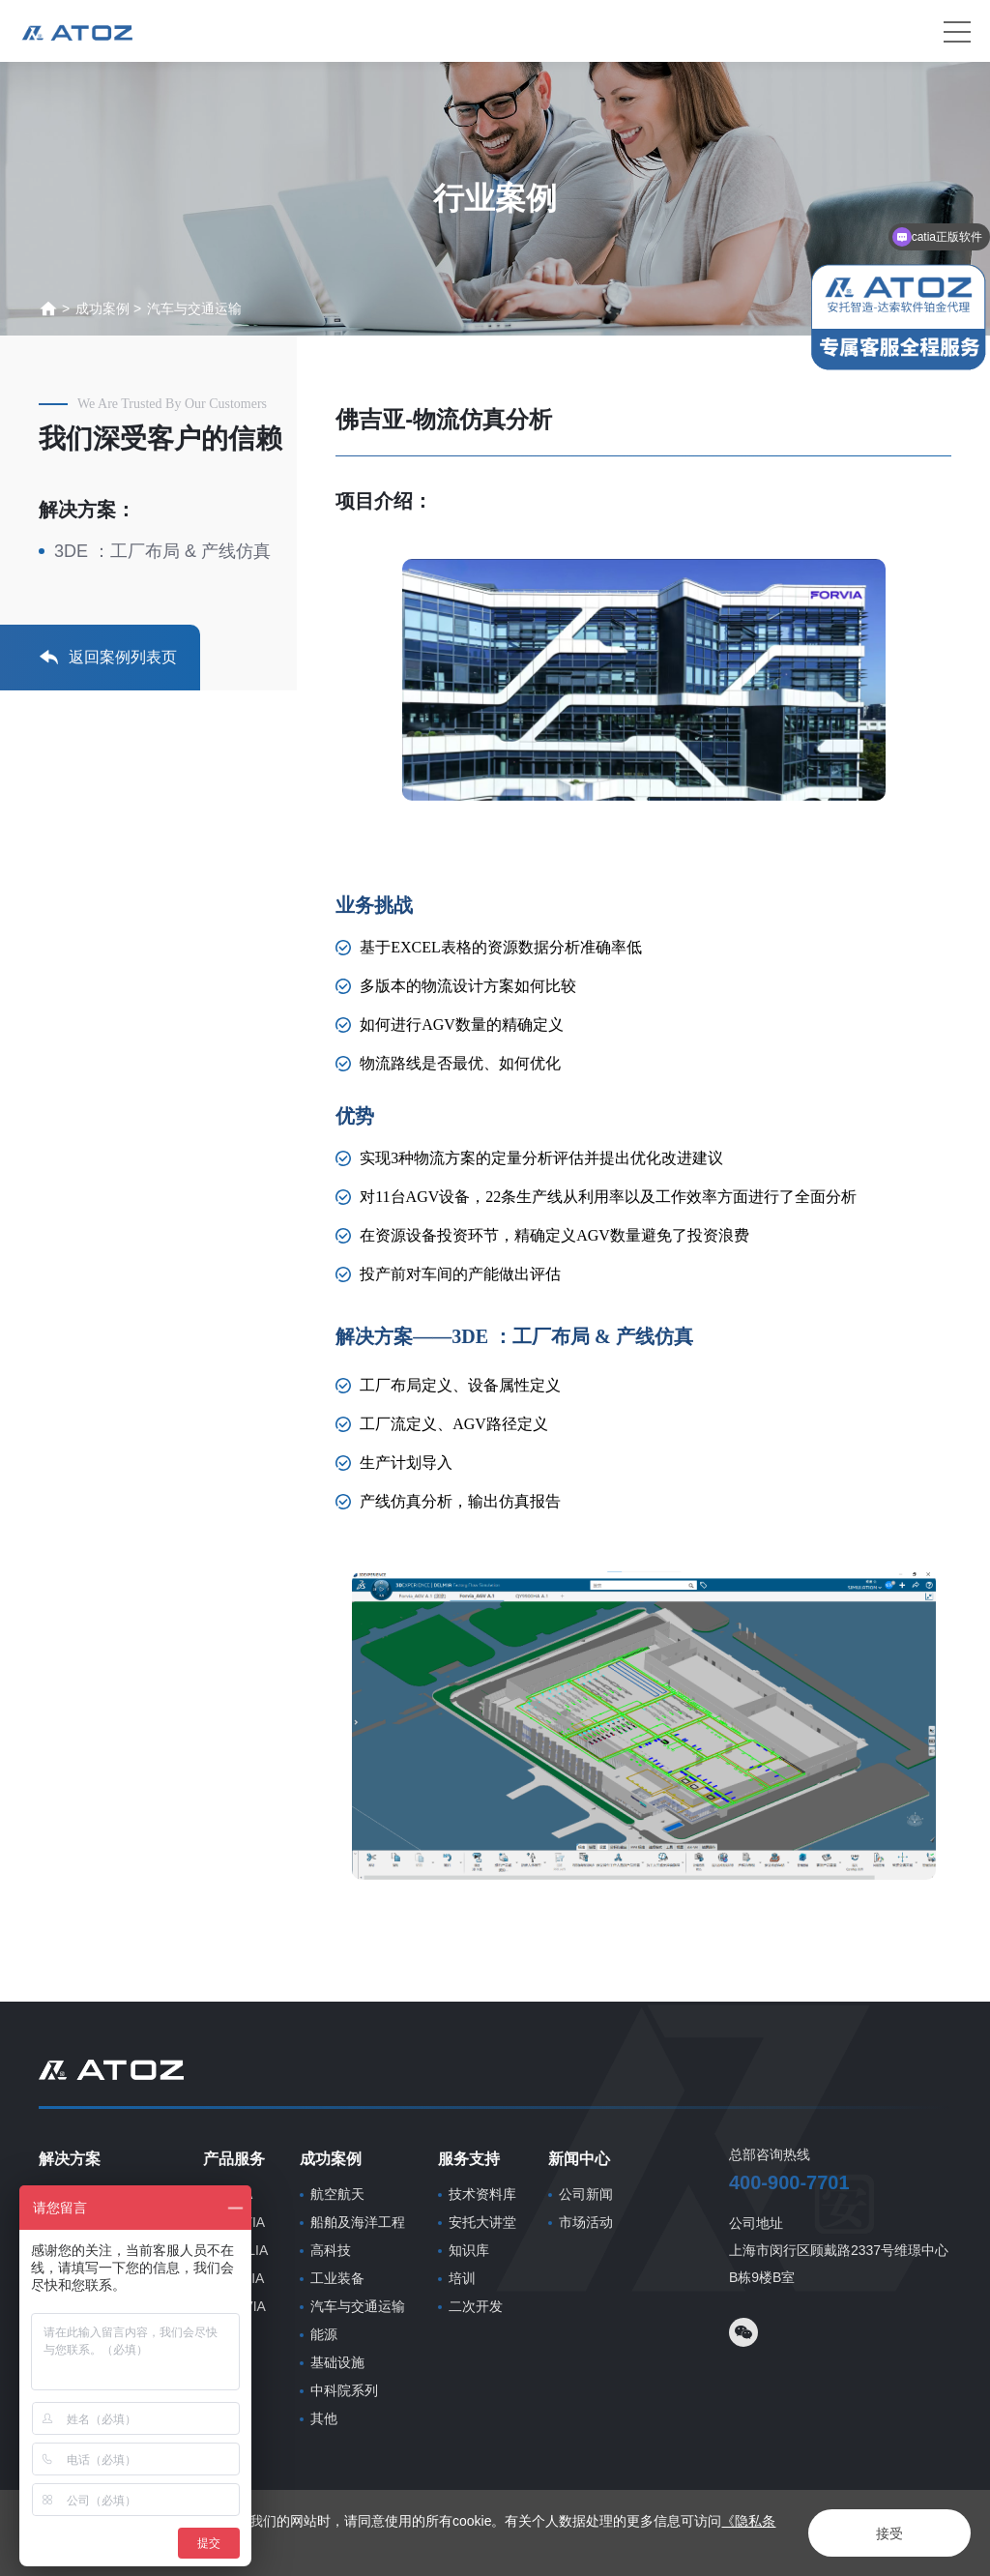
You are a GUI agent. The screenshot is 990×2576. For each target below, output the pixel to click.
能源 (323, 2334)
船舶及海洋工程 (357, 2222)
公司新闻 (586, 2194)
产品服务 (234, 2159)
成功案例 (102, 308)
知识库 (469, 2250)
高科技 (330, 2250)
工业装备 (337, 2278)
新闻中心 (579, 2159)
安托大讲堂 (482, 2222)
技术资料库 (482, 2194)
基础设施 (337, 2362)
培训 (462, 2278)
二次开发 (476, 2306)
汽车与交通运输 (194, 308)
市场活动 (586, 2222)
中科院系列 (344, 2390)
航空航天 (337, 2194)
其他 (323, 2418)
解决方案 (70, 2159)
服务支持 (469, 2159)
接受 (889, 2533)
